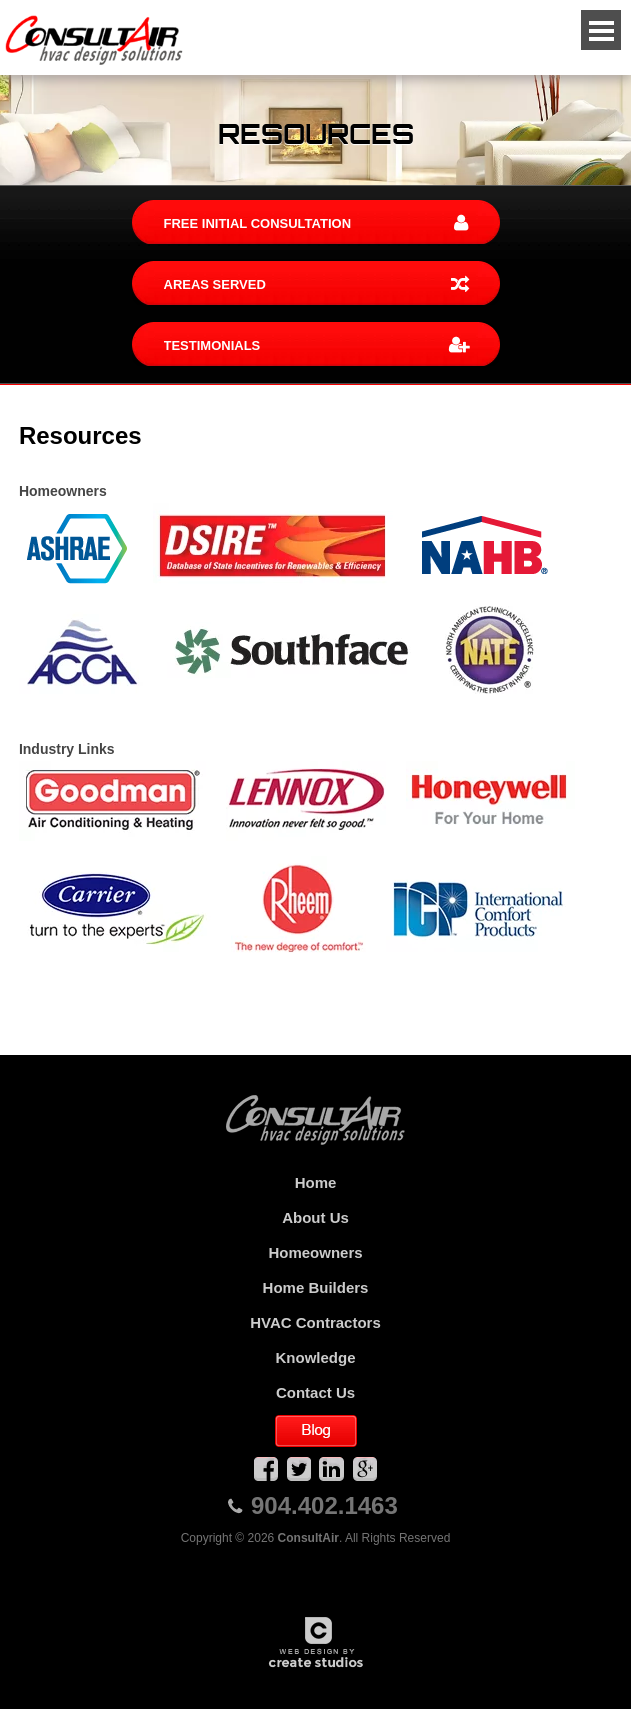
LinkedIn (331, 1469)
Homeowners (315, 1252)
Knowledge (315, 1357)
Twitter (299, 1469)
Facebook (266, 1469)
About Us (315, 1217)
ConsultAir (95, 40)
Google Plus (365, 1469)
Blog (316, 1431)
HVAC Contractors (315, 1322)
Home (316, 1182)
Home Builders (316, 1287)
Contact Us (315, 1392)
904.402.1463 (324, 1506)
